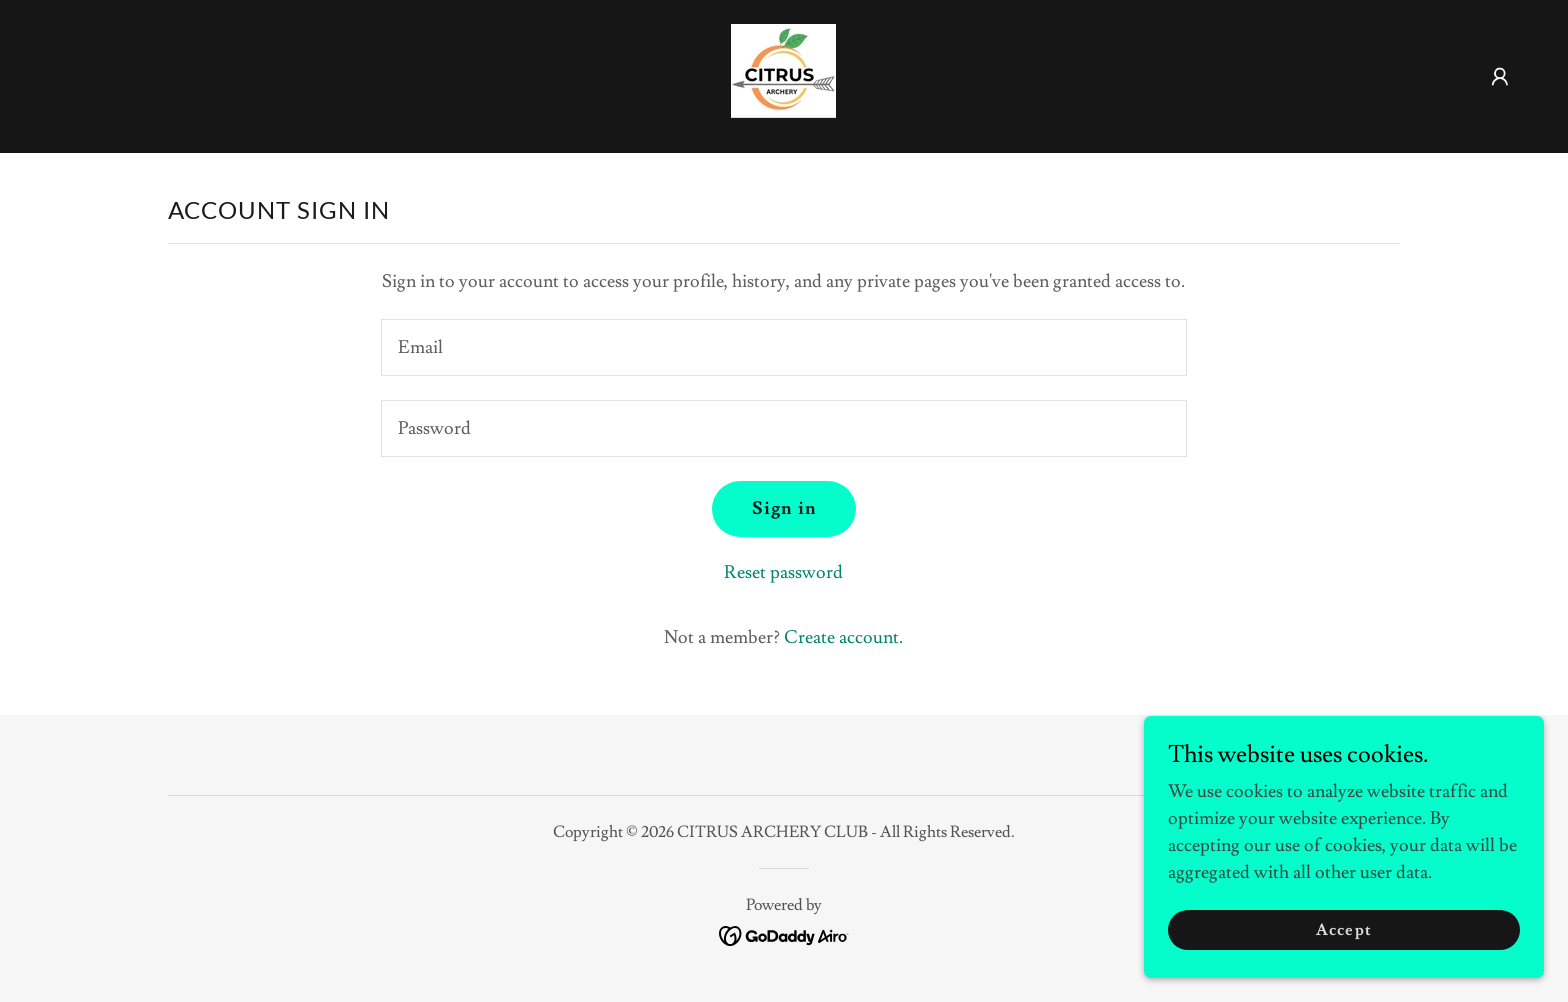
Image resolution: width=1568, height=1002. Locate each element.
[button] (1500, 77)
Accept (1343, 930)
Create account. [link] (843, 637)
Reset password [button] (783, 572)
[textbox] (783, 347)
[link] (783, 72)
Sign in (784, 508)
